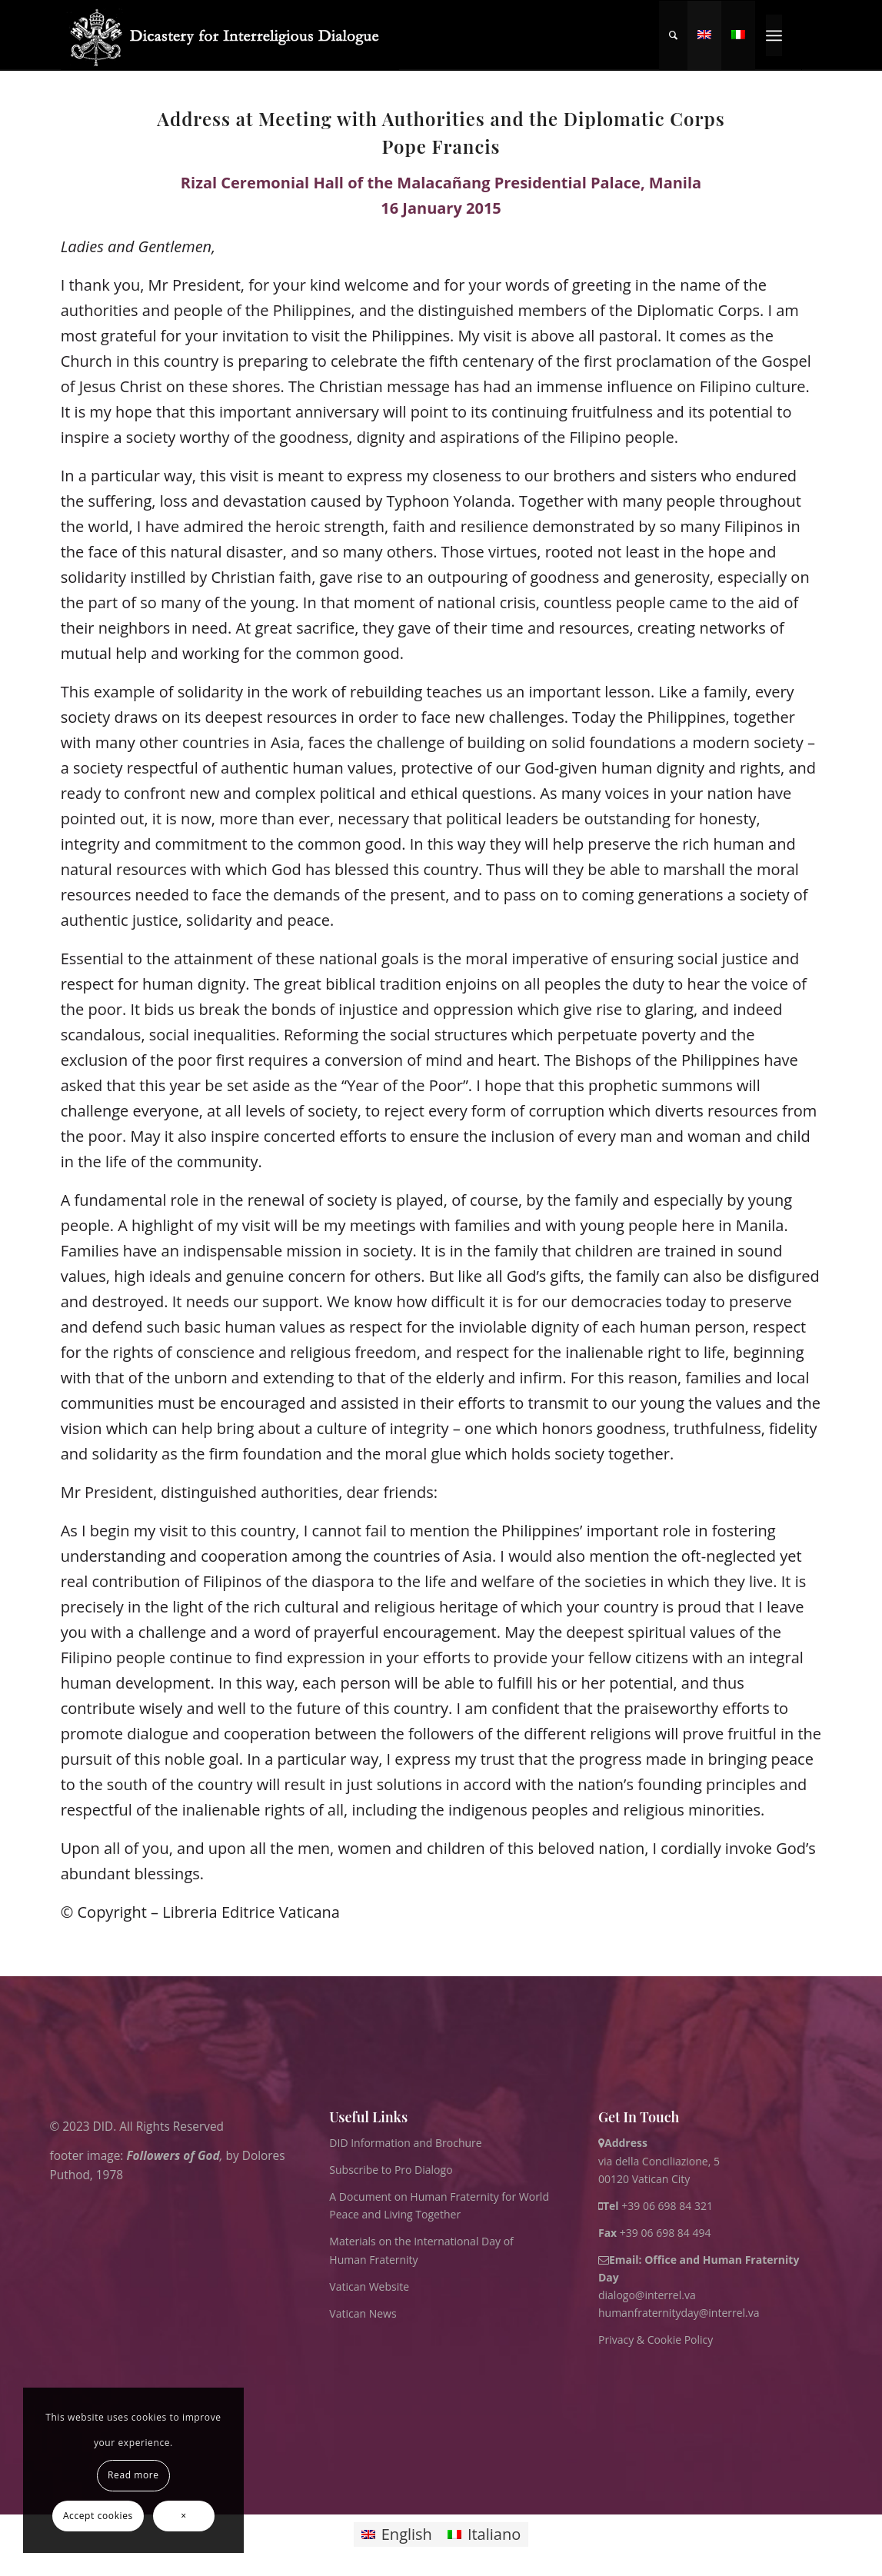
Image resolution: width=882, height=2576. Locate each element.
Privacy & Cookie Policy (655, 2339)
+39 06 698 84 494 (654, 2232)
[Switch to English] (397, 2535)
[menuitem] (673, 35)
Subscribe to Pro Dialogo (390, 2169)
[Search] (673, 35)
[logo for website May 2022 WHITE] (230, 35)
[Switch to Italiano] (484, 2535)
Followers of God (172, 2155)
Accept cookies (98, 2515)
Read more (133, 2474)
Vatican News (362, 2313)
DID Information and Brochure (405, 2142)
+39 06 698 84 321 (667, 2205)
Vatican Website (369, 2286)
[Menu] (774, 35)
